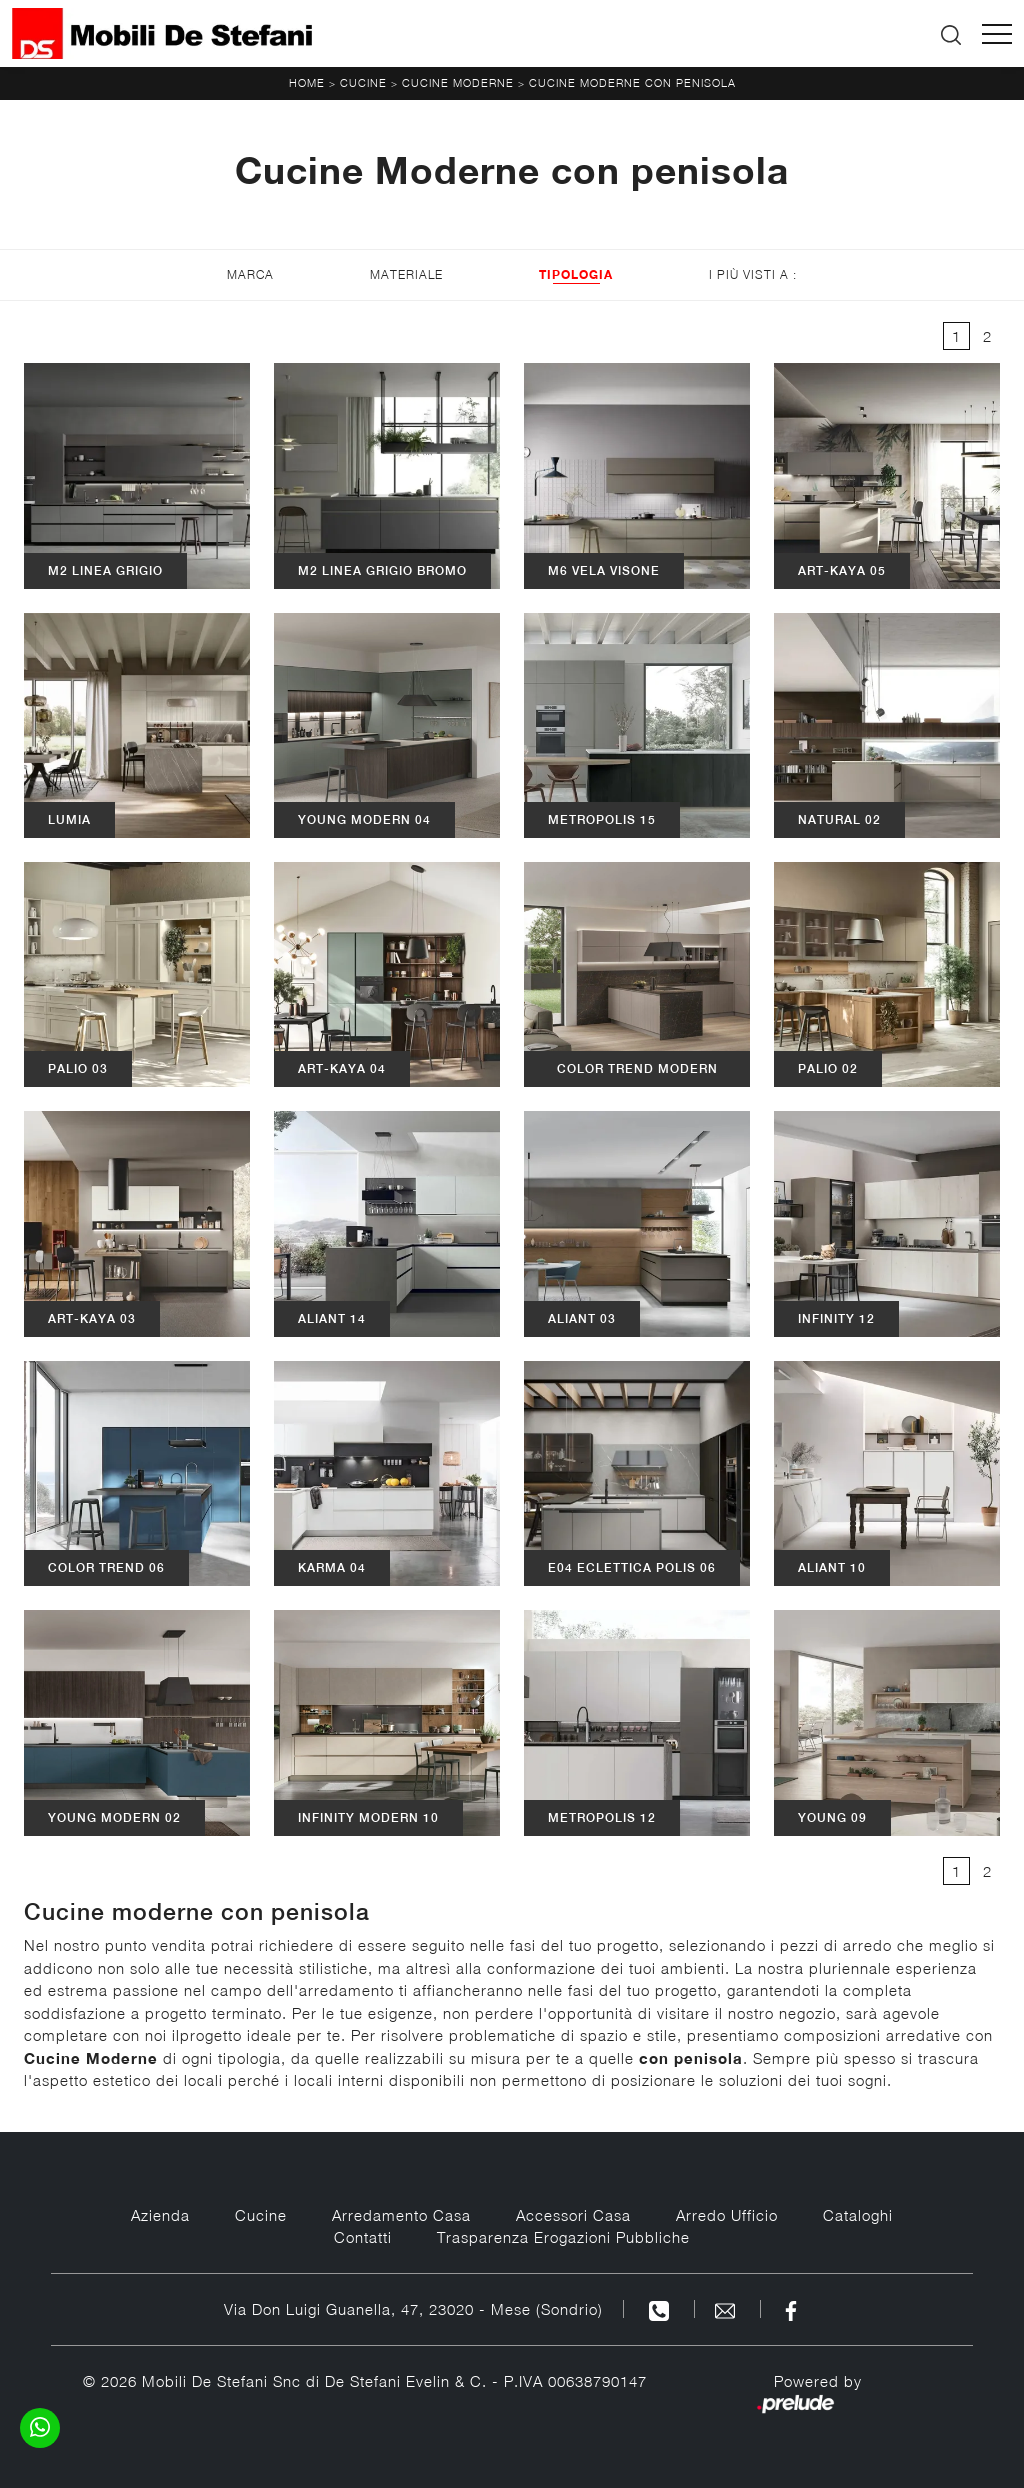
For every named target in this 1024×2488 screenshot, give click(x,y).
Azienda (160, 2215)
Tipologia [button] (576, 274)
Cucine (363, 82)
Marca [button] (250, 274)
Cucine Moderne (458, 82)
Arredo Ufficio (727, 2215)
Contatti (363, 2237)
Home (307, 82)
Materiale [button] (406, 274)
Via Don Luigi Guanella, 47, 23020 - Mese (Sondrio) (413, 2309)
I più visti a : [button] (753, 274)
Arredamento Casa (401, 2215)
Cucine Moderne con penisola (632, 82)
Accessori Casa (573, 2215)
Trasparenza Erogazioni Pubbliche (563, 2237)
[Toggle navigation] (997, 34)
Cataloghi (858, 2215)
